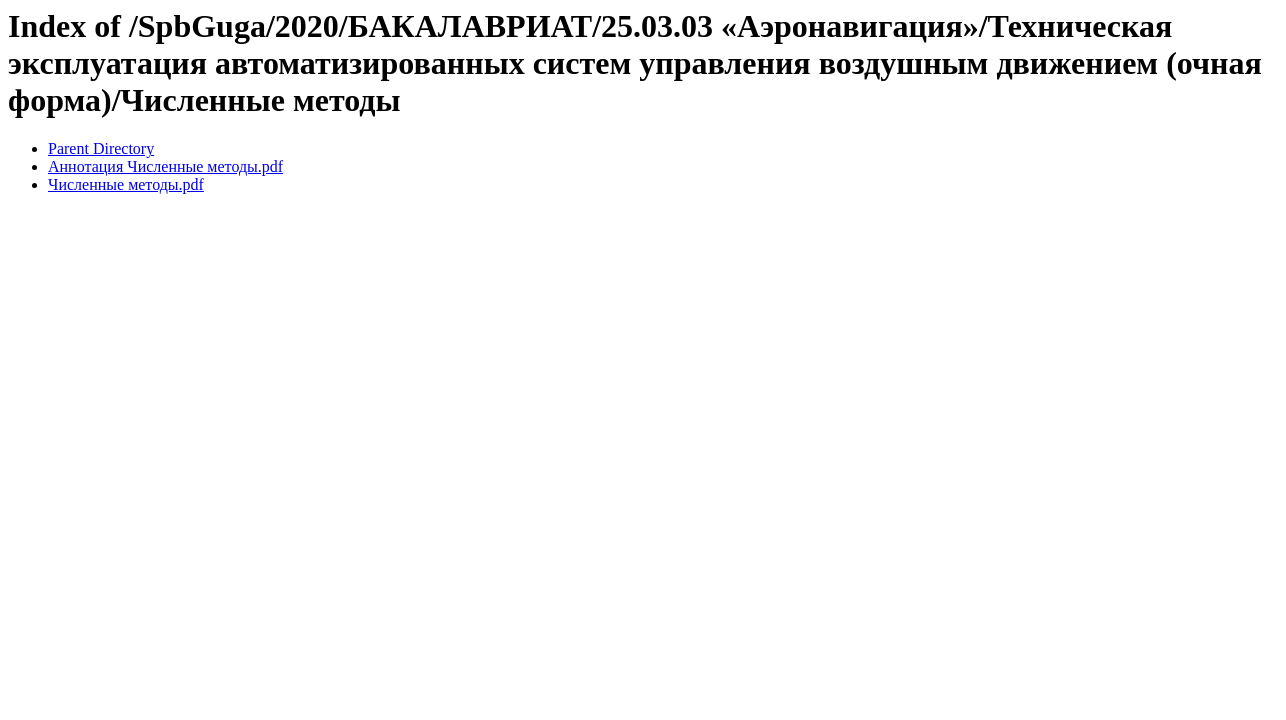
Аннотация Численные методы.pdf (165, 166)
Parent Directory (101, 148)
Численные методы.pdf (126, 184)
